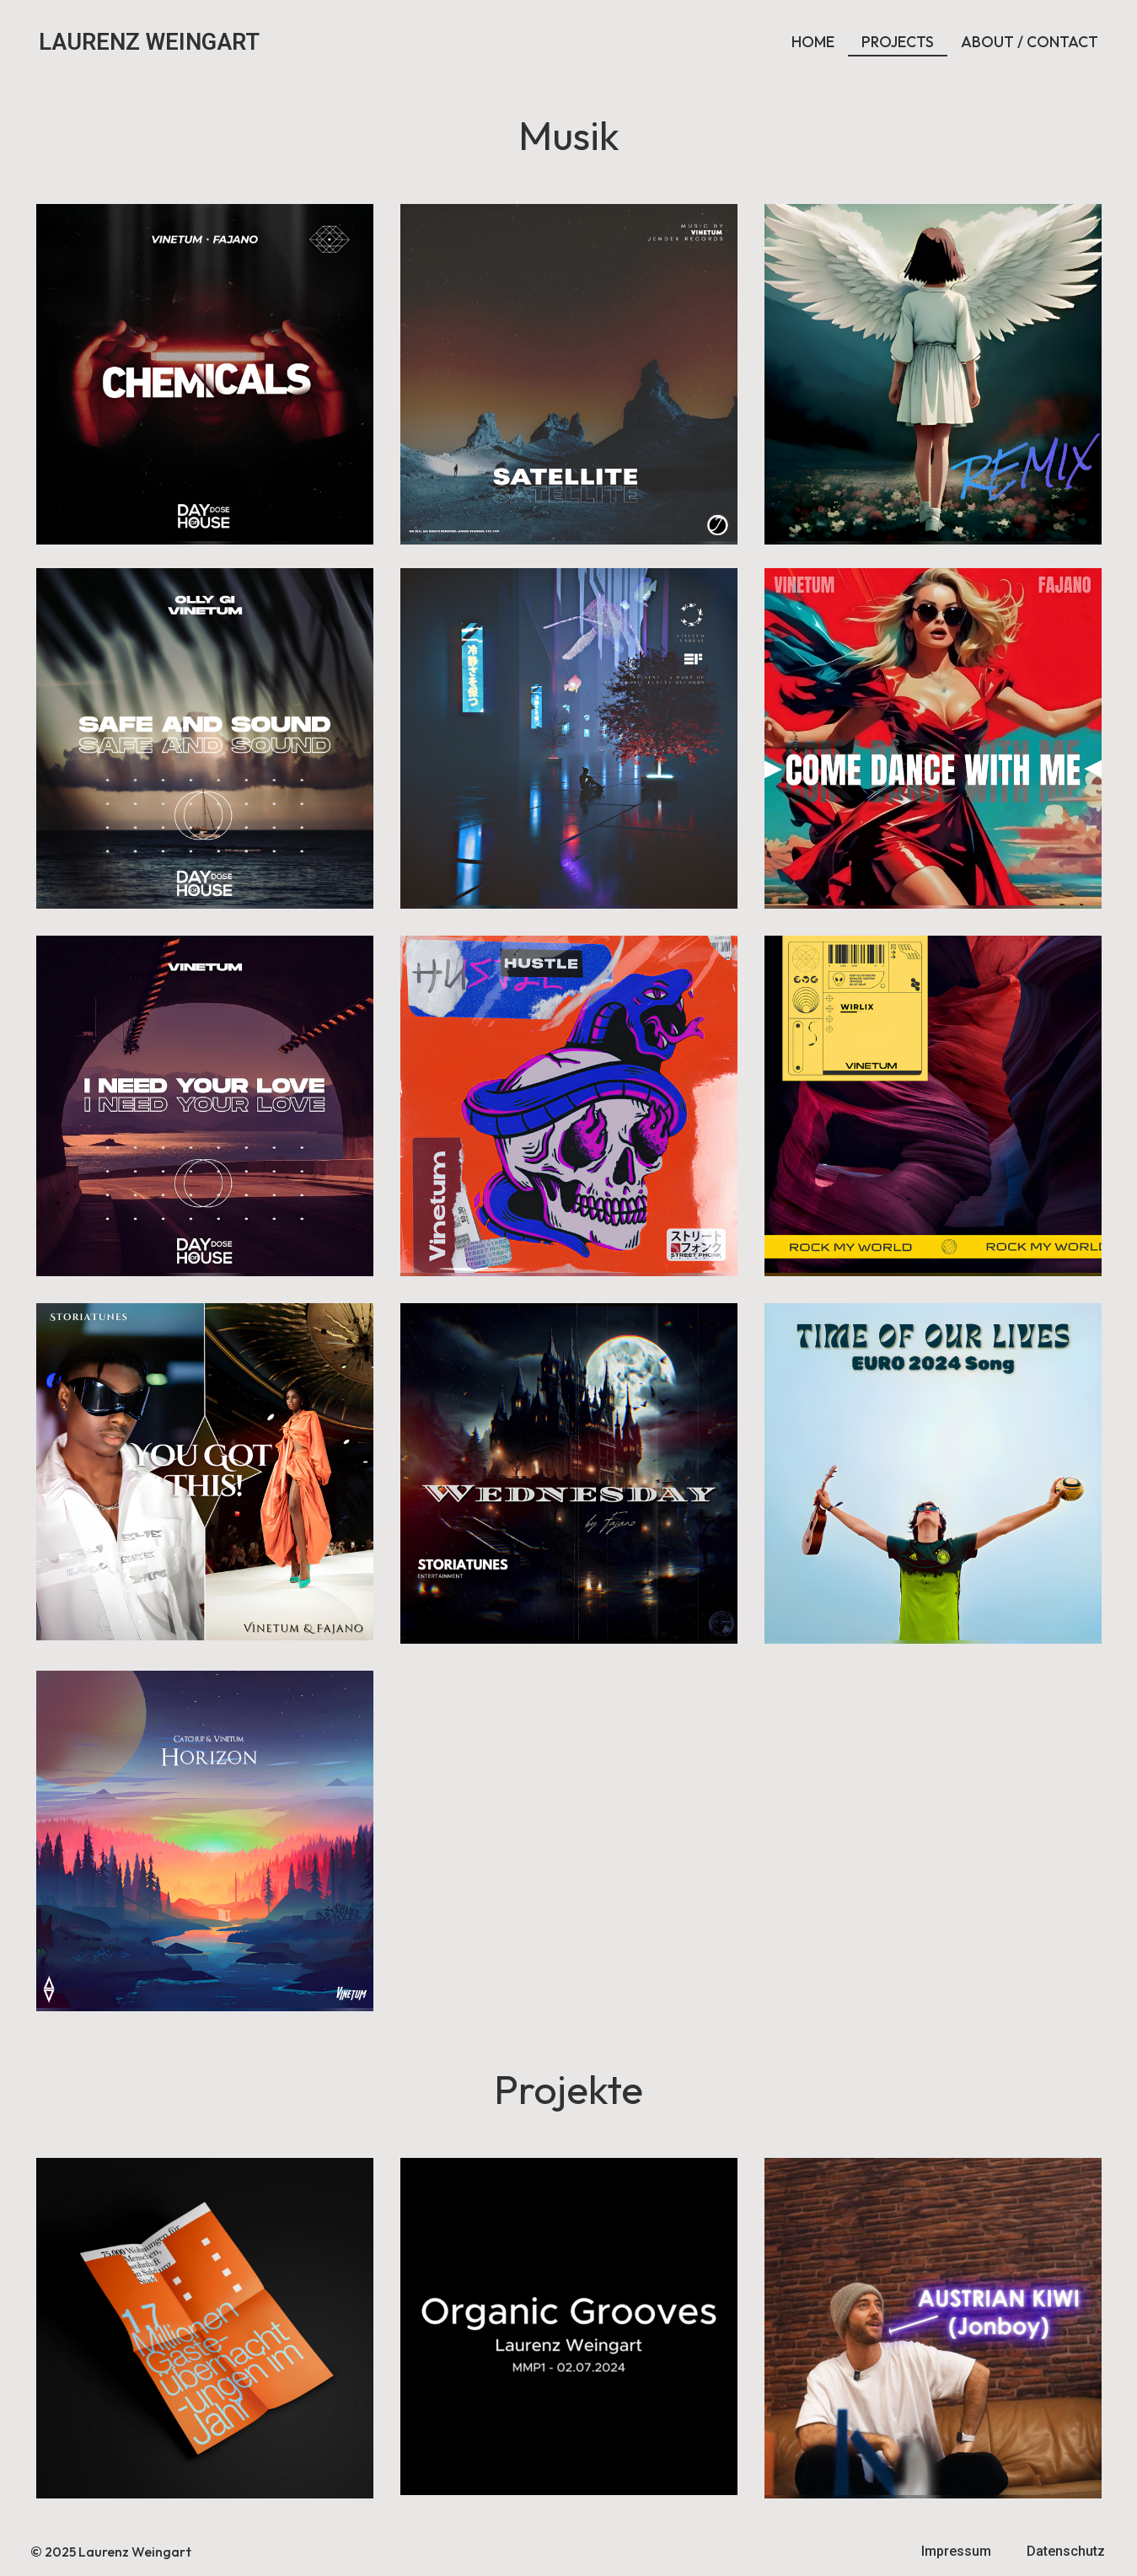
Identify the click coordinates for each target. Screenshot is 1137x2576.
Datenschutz (1066, 2551)
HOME (812, 41)
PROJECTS (897, 41)
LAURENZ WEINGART (149, 42)
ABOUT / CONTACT (1029, 41)
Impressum (956, 2551)
